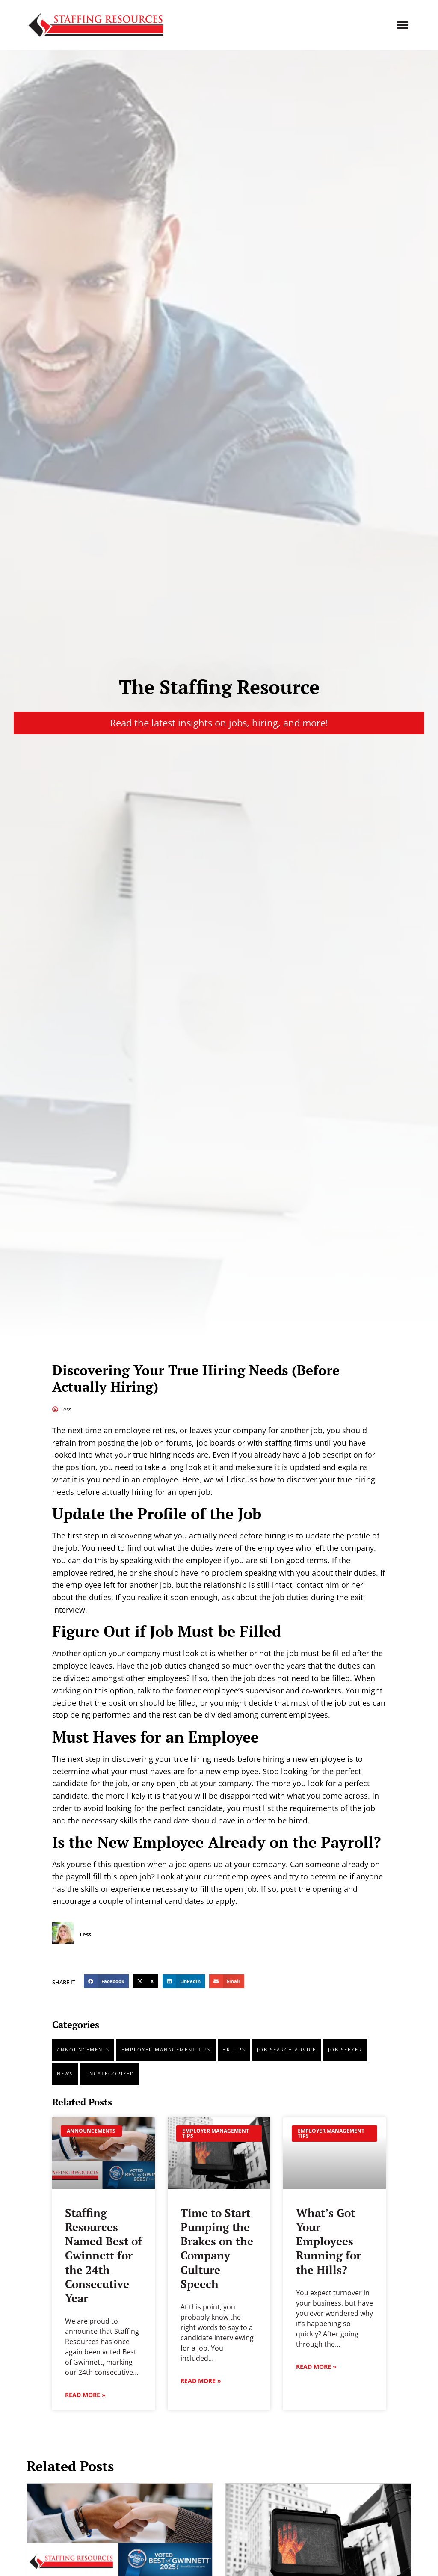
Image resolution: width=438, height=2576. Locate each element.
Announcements (83, 2049)
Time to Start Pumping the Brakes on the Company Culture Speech (217, 2248)
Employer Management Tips (166, 2049)
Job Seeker (345, 2049)
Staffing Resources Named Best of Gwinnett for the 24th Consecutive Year (103, 2255)
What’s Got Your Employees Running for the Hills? (328, 2241)
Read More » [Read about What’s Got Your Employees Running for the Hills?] (316, 2367)
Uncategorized (109, 2073)
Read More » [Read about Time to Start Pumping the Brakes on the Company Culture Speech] (201, 2381)
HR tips (234, 2049)
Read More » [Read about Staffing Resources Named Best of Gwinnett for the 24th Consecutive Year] (85, 2395)
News (65, 2073)
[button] (402, 25)
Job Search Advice (286, 2049)
